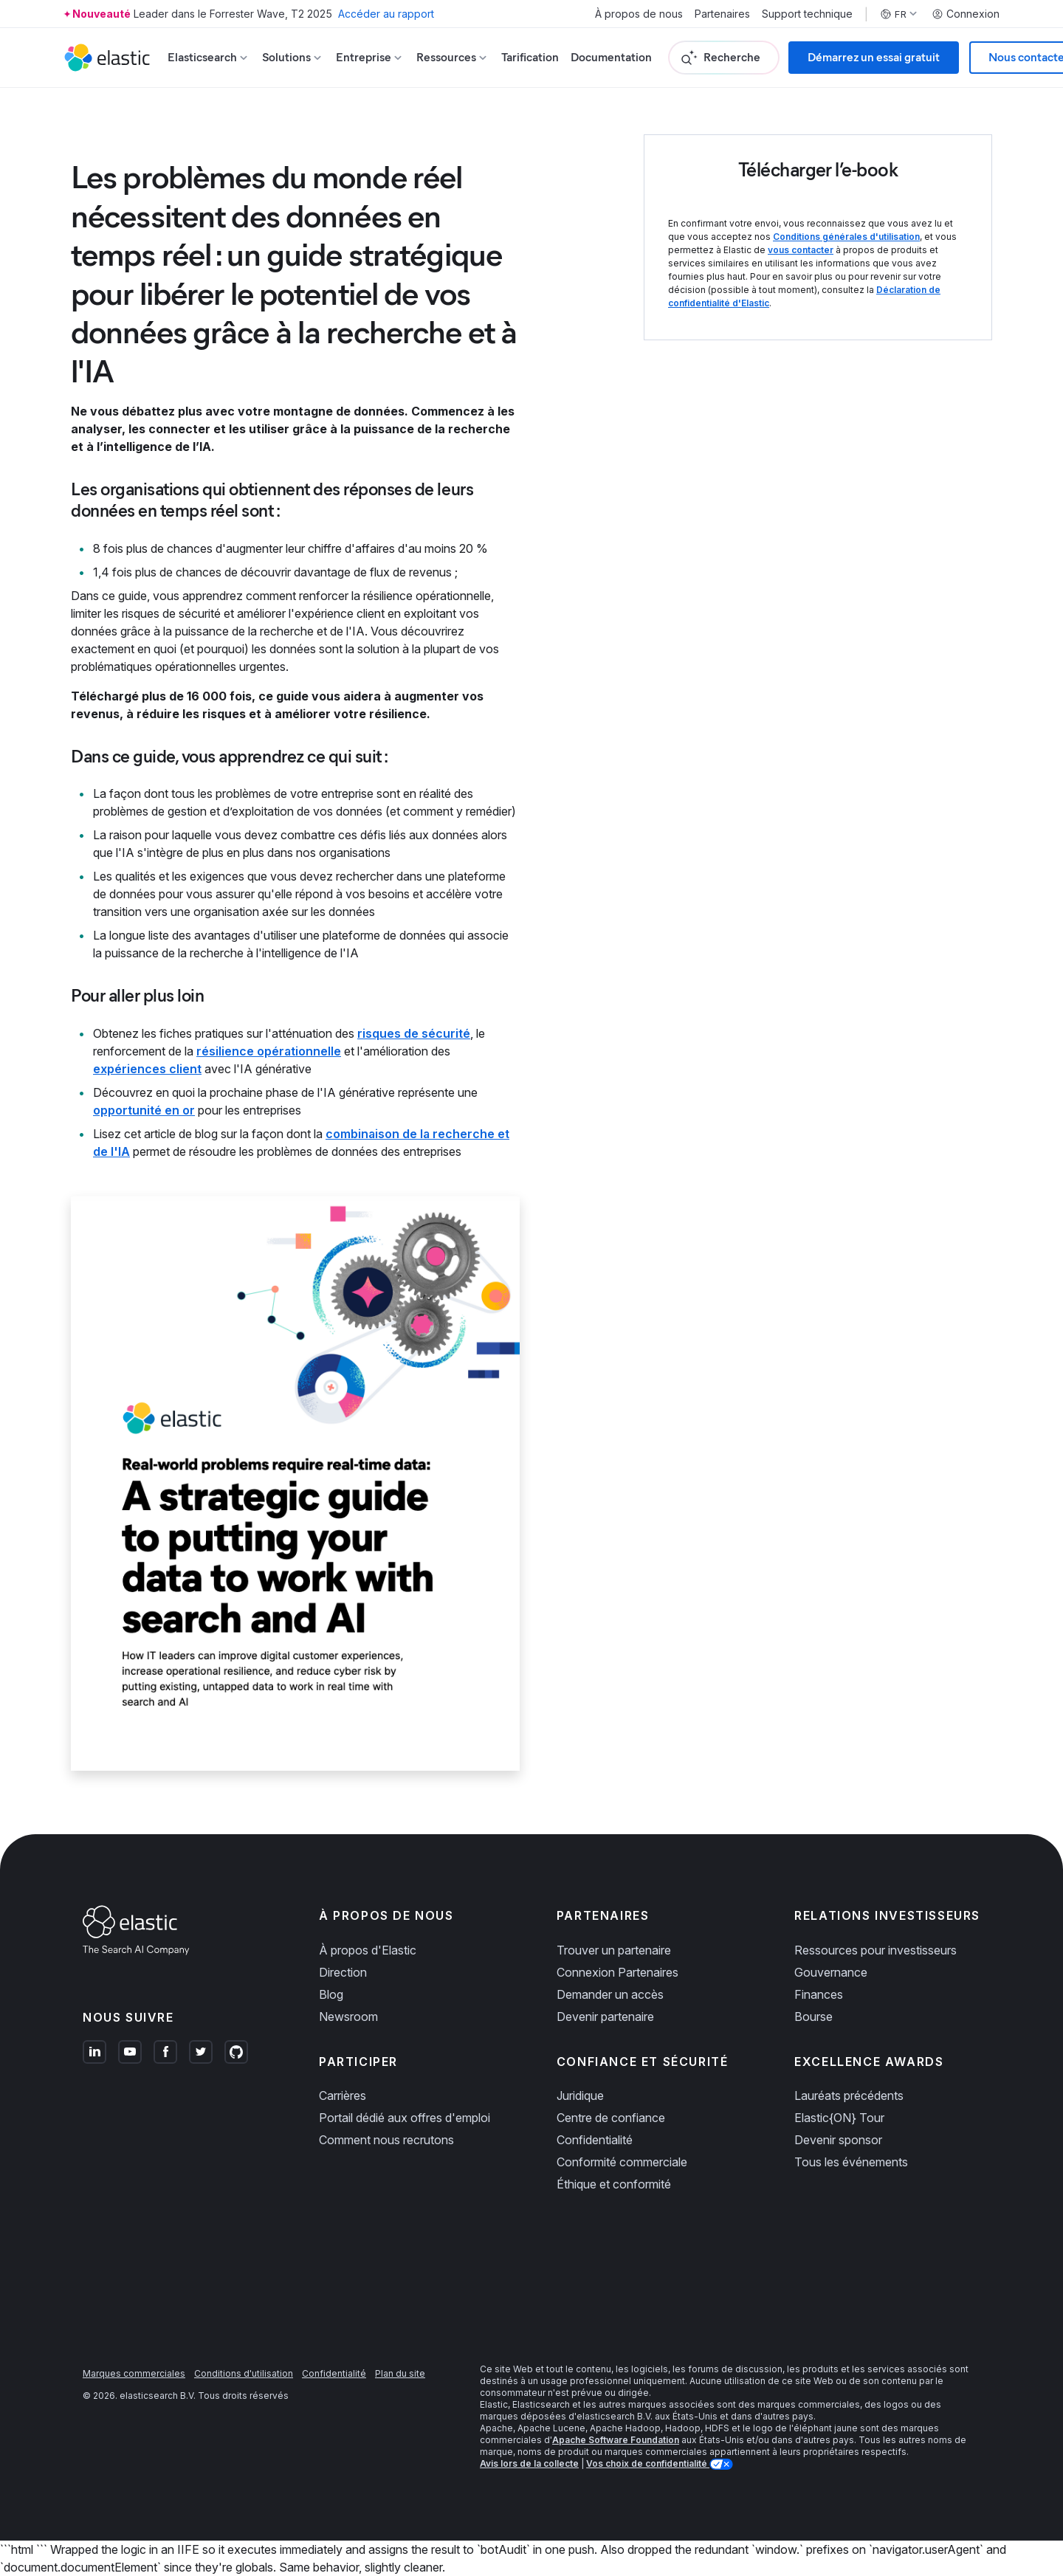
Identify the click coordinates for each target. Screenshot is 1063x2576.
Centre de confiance (611, 2117)
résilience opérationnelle (268, 1051)
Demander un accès (610, 1994)
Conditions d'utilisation (243, 2373)
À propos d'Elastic (367, 1950)
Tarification (530, 57)
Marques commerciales (134, 2373)
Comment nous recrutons (386, 2139)
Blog (331, 1994)
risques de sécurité (413, 1033)
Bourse (813, 2016)
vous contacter (800, 249)
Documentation (611, 57)
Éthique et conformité (614, 2184)
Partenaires (722, 14)
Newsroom (348, 2016)
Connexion (966, 14)
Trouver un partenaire (614, 1950)
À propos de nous (639, 14)
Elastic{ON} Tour (839, 2117)
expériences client (147, 1068)
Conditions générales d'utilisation (846, 236)
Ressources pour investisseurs (875, 1950)
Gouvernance (830, 1972)
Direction (343, 1972)
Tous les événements (851, 2162)
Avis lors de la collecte (529, 2463)
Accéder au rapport (386, 13)
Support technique (807, 14)
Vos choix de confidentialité (647, 2463)
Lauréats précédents (849, 2095)
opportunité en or (144, 1110)
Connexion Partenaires (617, 1972)
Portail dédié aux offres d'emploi (404, 2117)
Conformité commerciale (622, 2162)
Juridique (580, 2095)
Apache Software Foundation (615, 2439)
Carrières (342, 2095)
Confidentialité (595, 2139)
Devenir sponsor (838, 2139)
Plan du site (400, 2373)
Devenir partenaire (605, 2016)
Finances (818, 1994)
